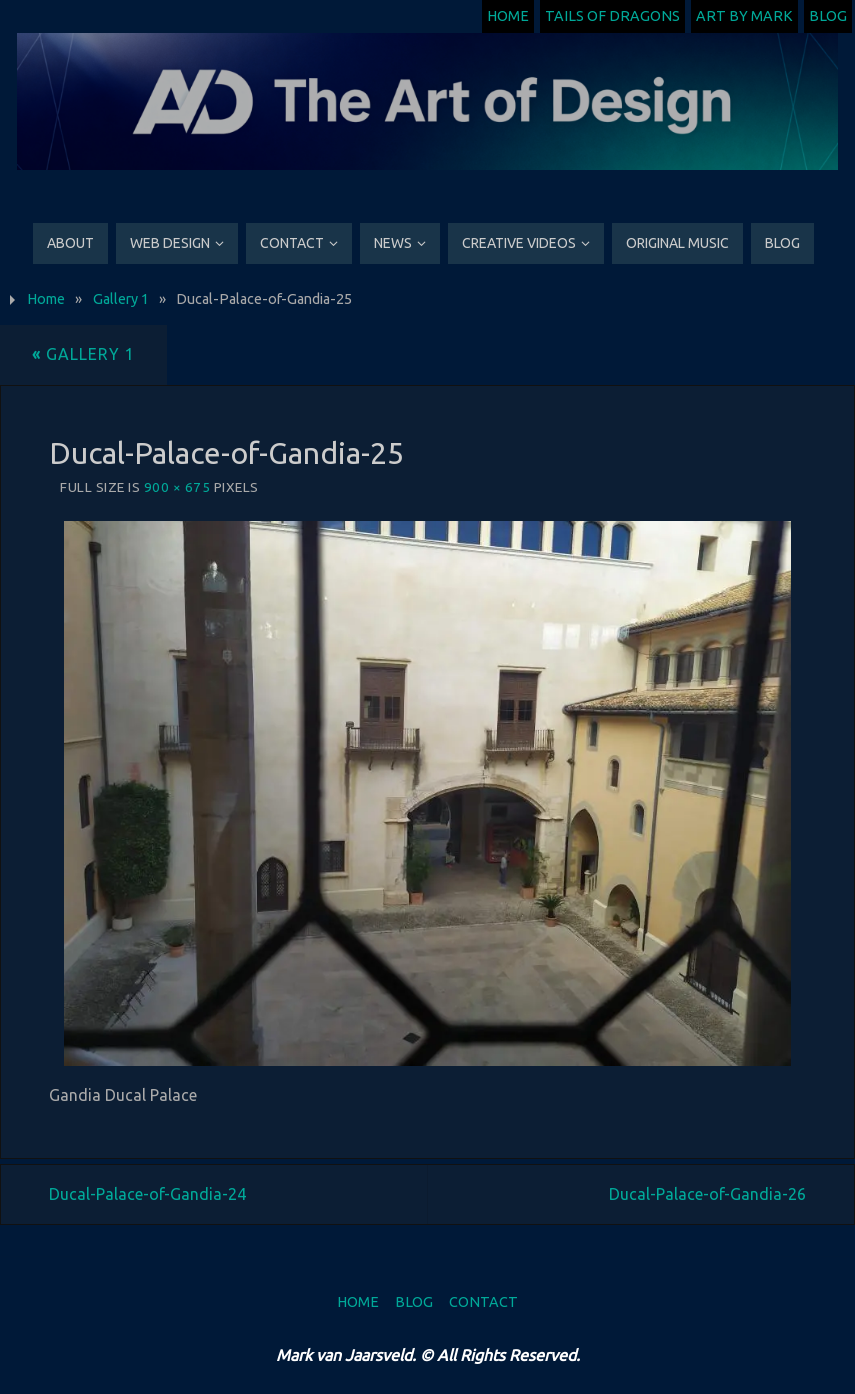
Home (508, 16)
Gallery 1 (121, 299)
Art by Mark (744, 16)
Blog (828, 16)
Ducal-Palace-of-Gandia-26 (707, 1194)
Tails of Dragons (612, 16)
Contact (483, 1302)
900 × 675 (177, 487)
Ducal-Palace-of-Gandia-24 (147, 1194)
